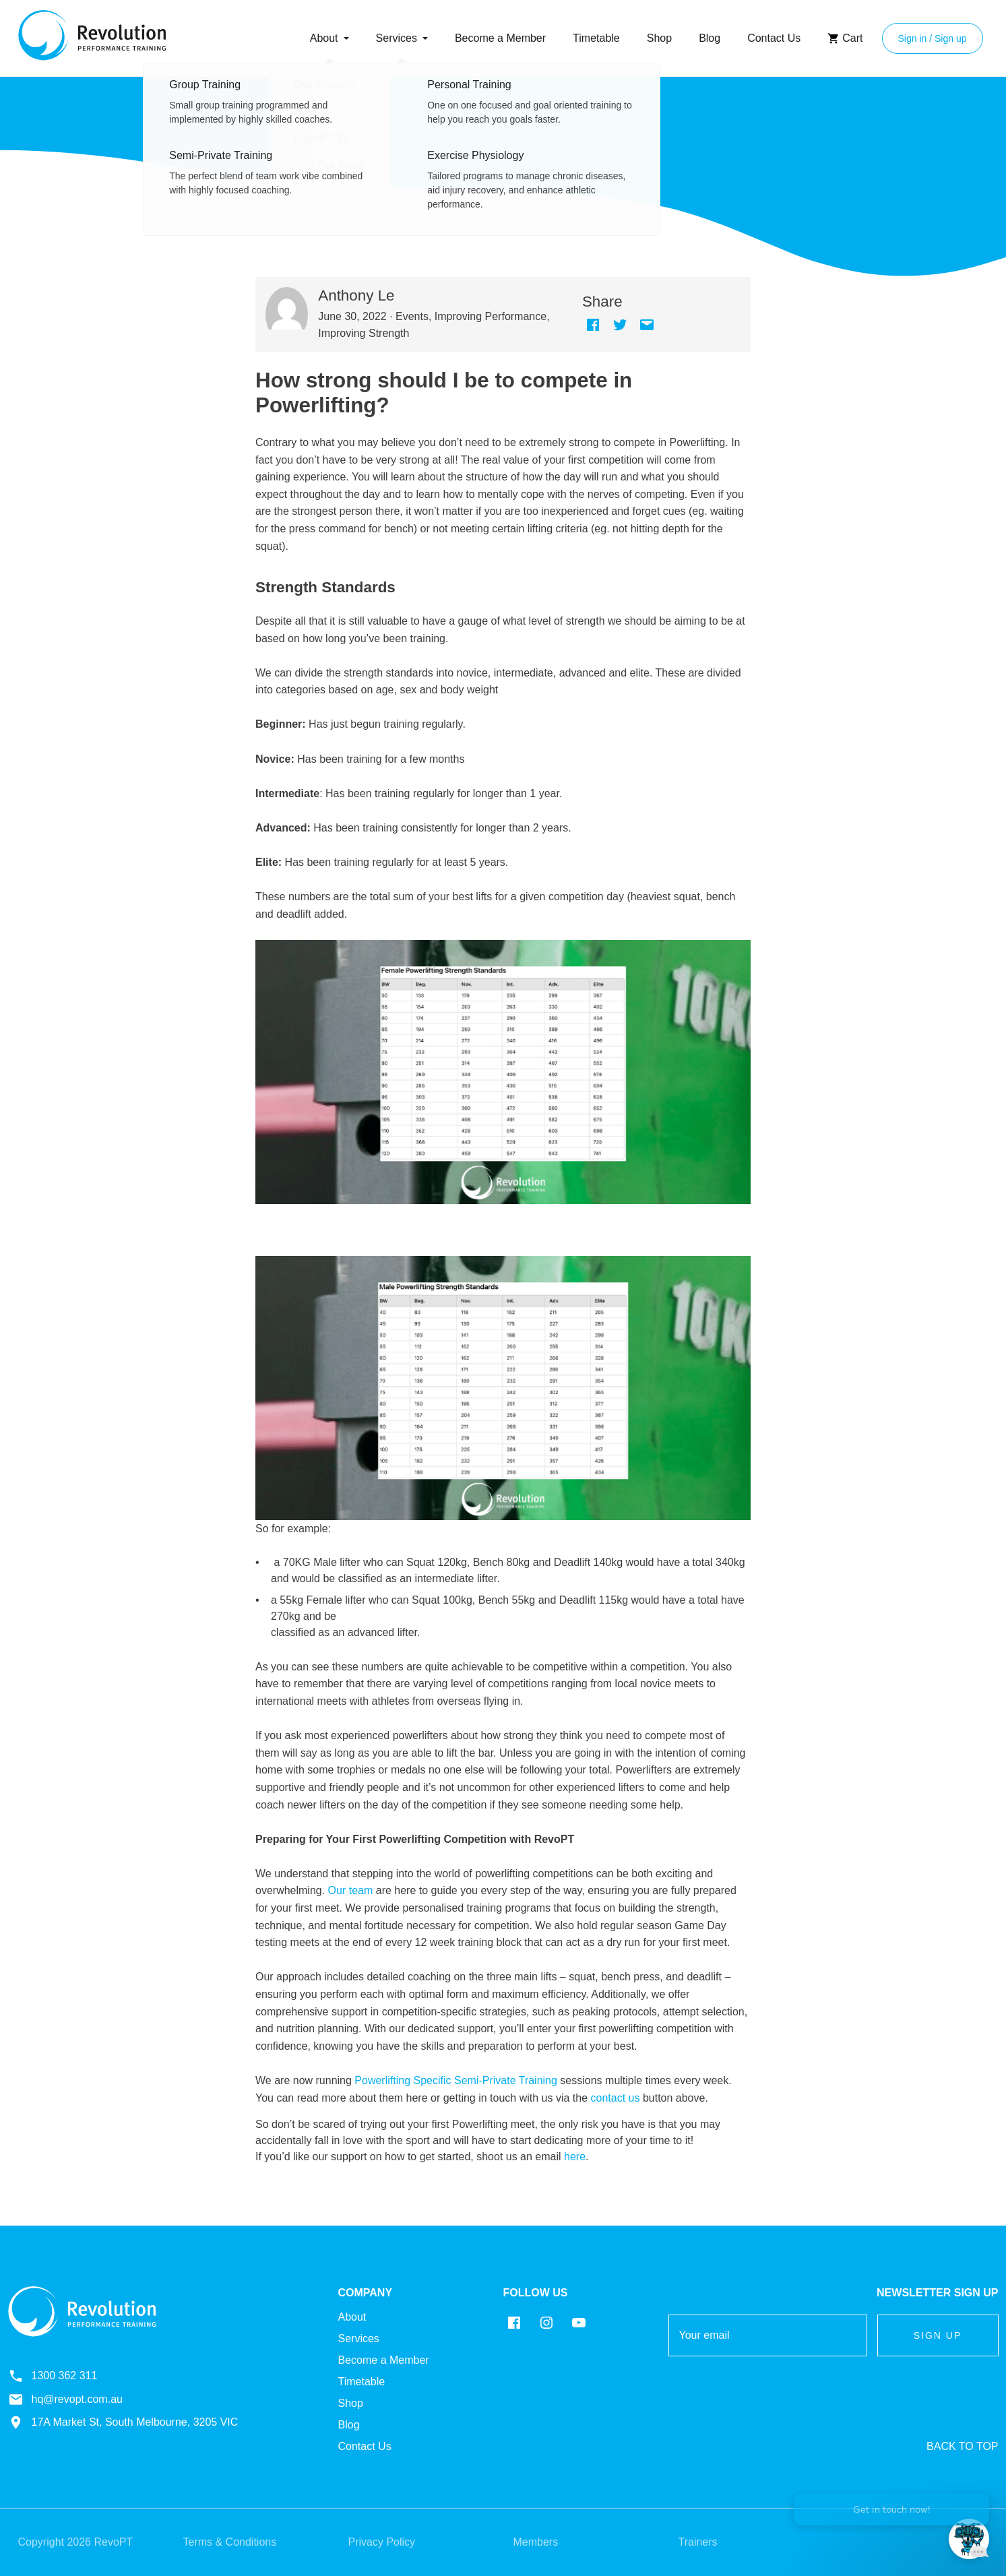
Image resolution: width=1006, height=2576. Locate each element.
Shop (659, 38)
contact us (615, 2098)
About (324, 38)
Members (536, 2542)
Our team (350, 1890)
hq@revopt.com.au (65, 2399)
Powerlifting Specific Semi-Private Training (455, 2080)
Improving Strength (363, 333)
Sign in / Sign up (932, 38)
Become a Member (500, 38)
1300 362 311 (53, 2376)
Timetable (596, 38)
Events (412, 316)
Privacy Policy (382, 2542)
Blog (709, 38)
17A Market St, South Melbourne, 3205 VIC (123, 2422)
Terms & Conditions (230, 2542)
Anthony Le (356, 295)
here (575, 2156)
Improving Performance (490, 316)
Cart (844, 38)
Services (396, 38)
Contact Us (773, 38)
